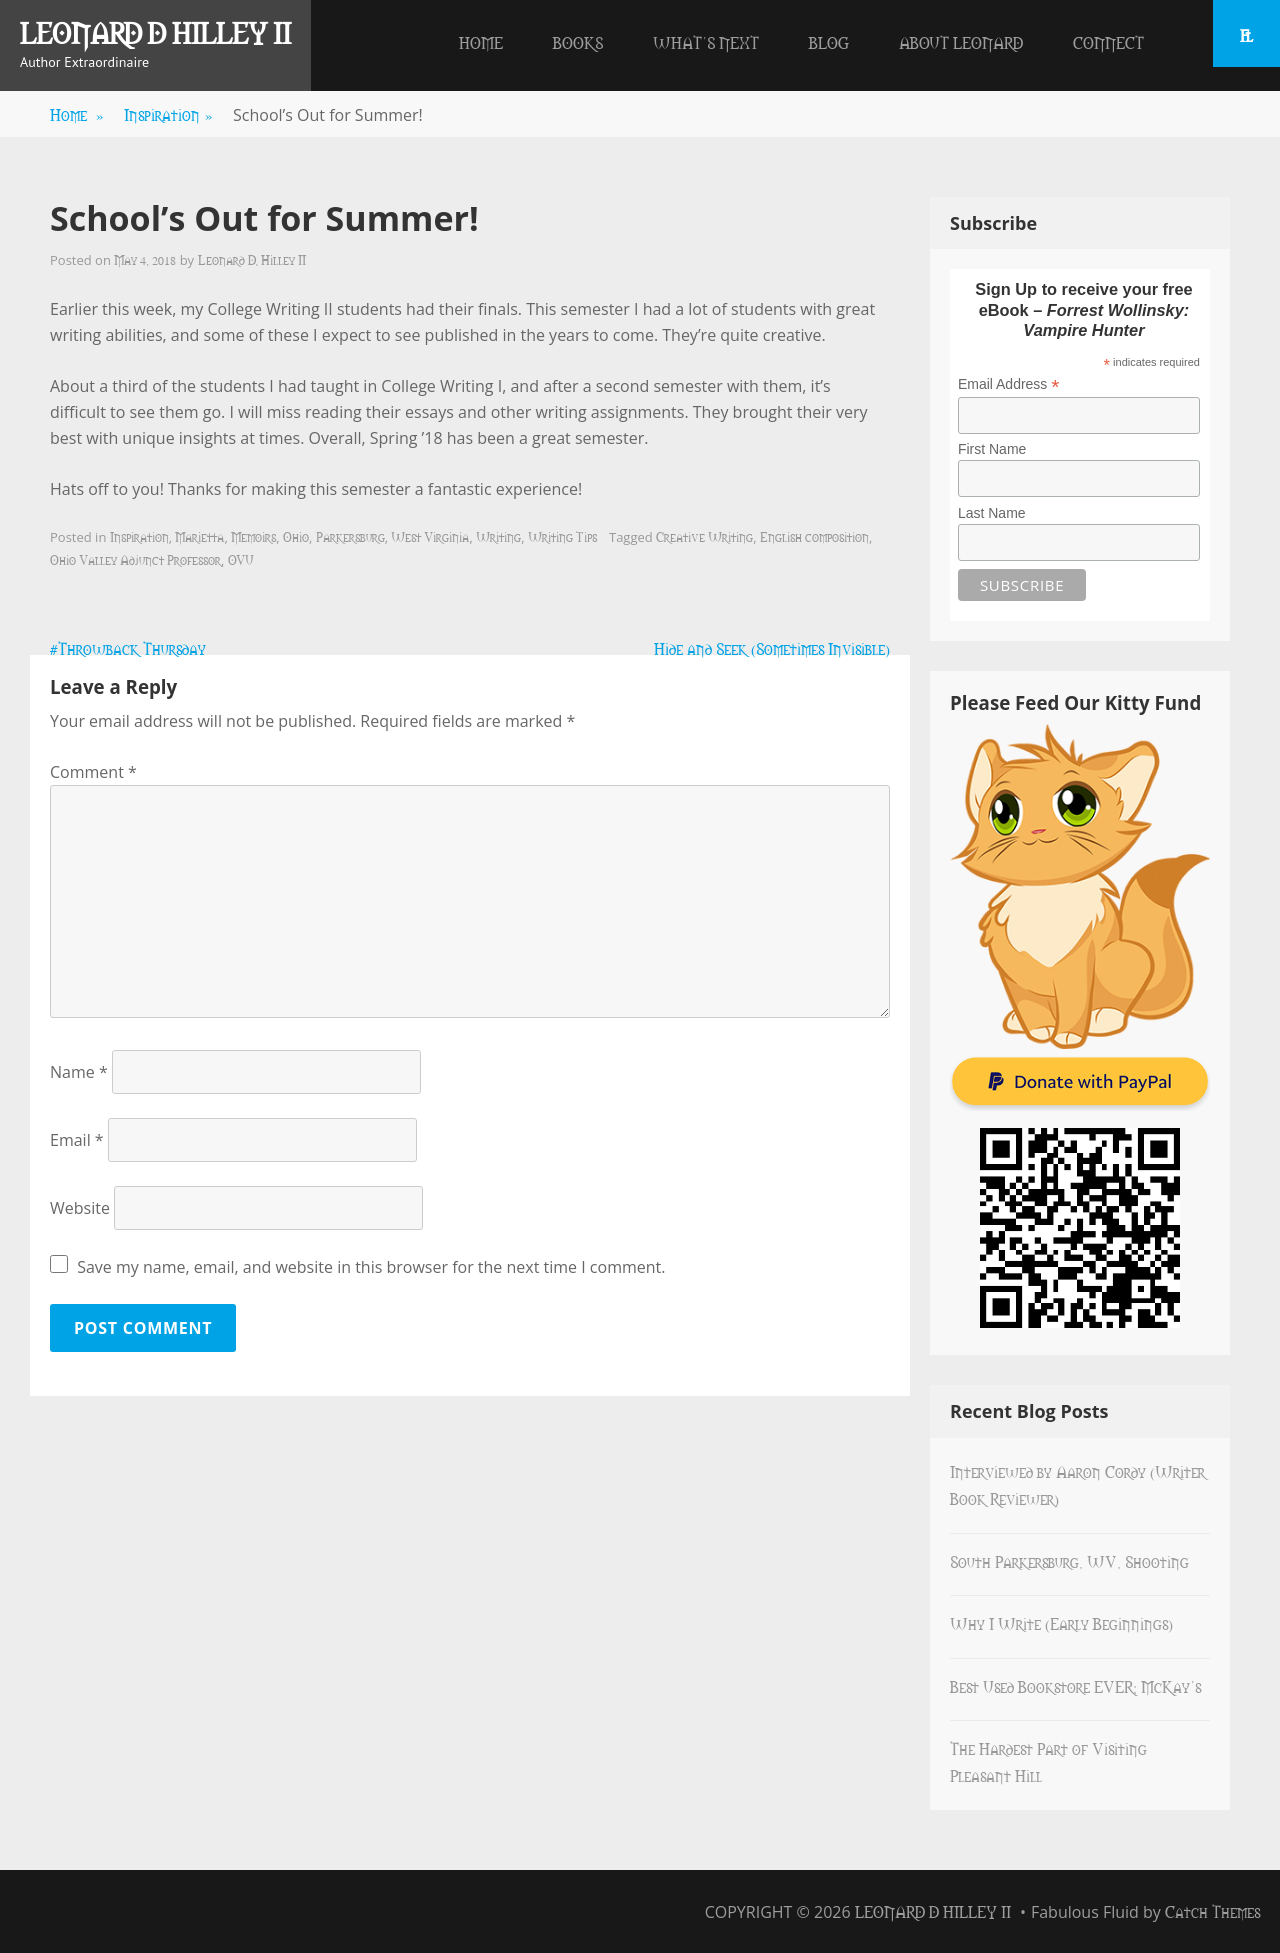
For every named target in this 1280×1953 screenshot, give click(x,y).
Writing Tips (562, 536)
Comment (93, 772)
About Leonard (961, 42)
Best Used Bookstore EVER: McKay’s (1075, 1686)
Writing (498, 536)
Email (77, 1140)
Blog (829, 42)
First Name (992, 449)
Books (578, 42)
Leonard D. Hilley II (252, 259)
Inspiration (168, 114)
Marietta (199, 536)
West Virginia (430, 536)
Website (80, 1208)
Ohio (296, 536)
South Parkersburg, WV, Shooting (1069, 1561)
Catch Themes (1212, 1911)
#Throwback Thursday (128, 648)
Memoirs (253, 536)
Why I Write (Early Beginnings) (1061, 1623)
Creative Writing (704, 536)
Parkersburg (350, 536)
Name (79, 1072)
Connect (1108, 42)
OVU (241, 559)
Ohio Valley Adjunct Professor (135, 559)
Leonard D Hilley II (155, 32)
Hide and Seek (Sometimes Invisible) (772, 648)
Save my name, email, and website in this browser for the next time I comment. (371, 1267)
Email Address (1009, 384)
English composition (814, 536)
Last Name (992, 513)
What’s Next (706, 42)
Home (481, 42)
